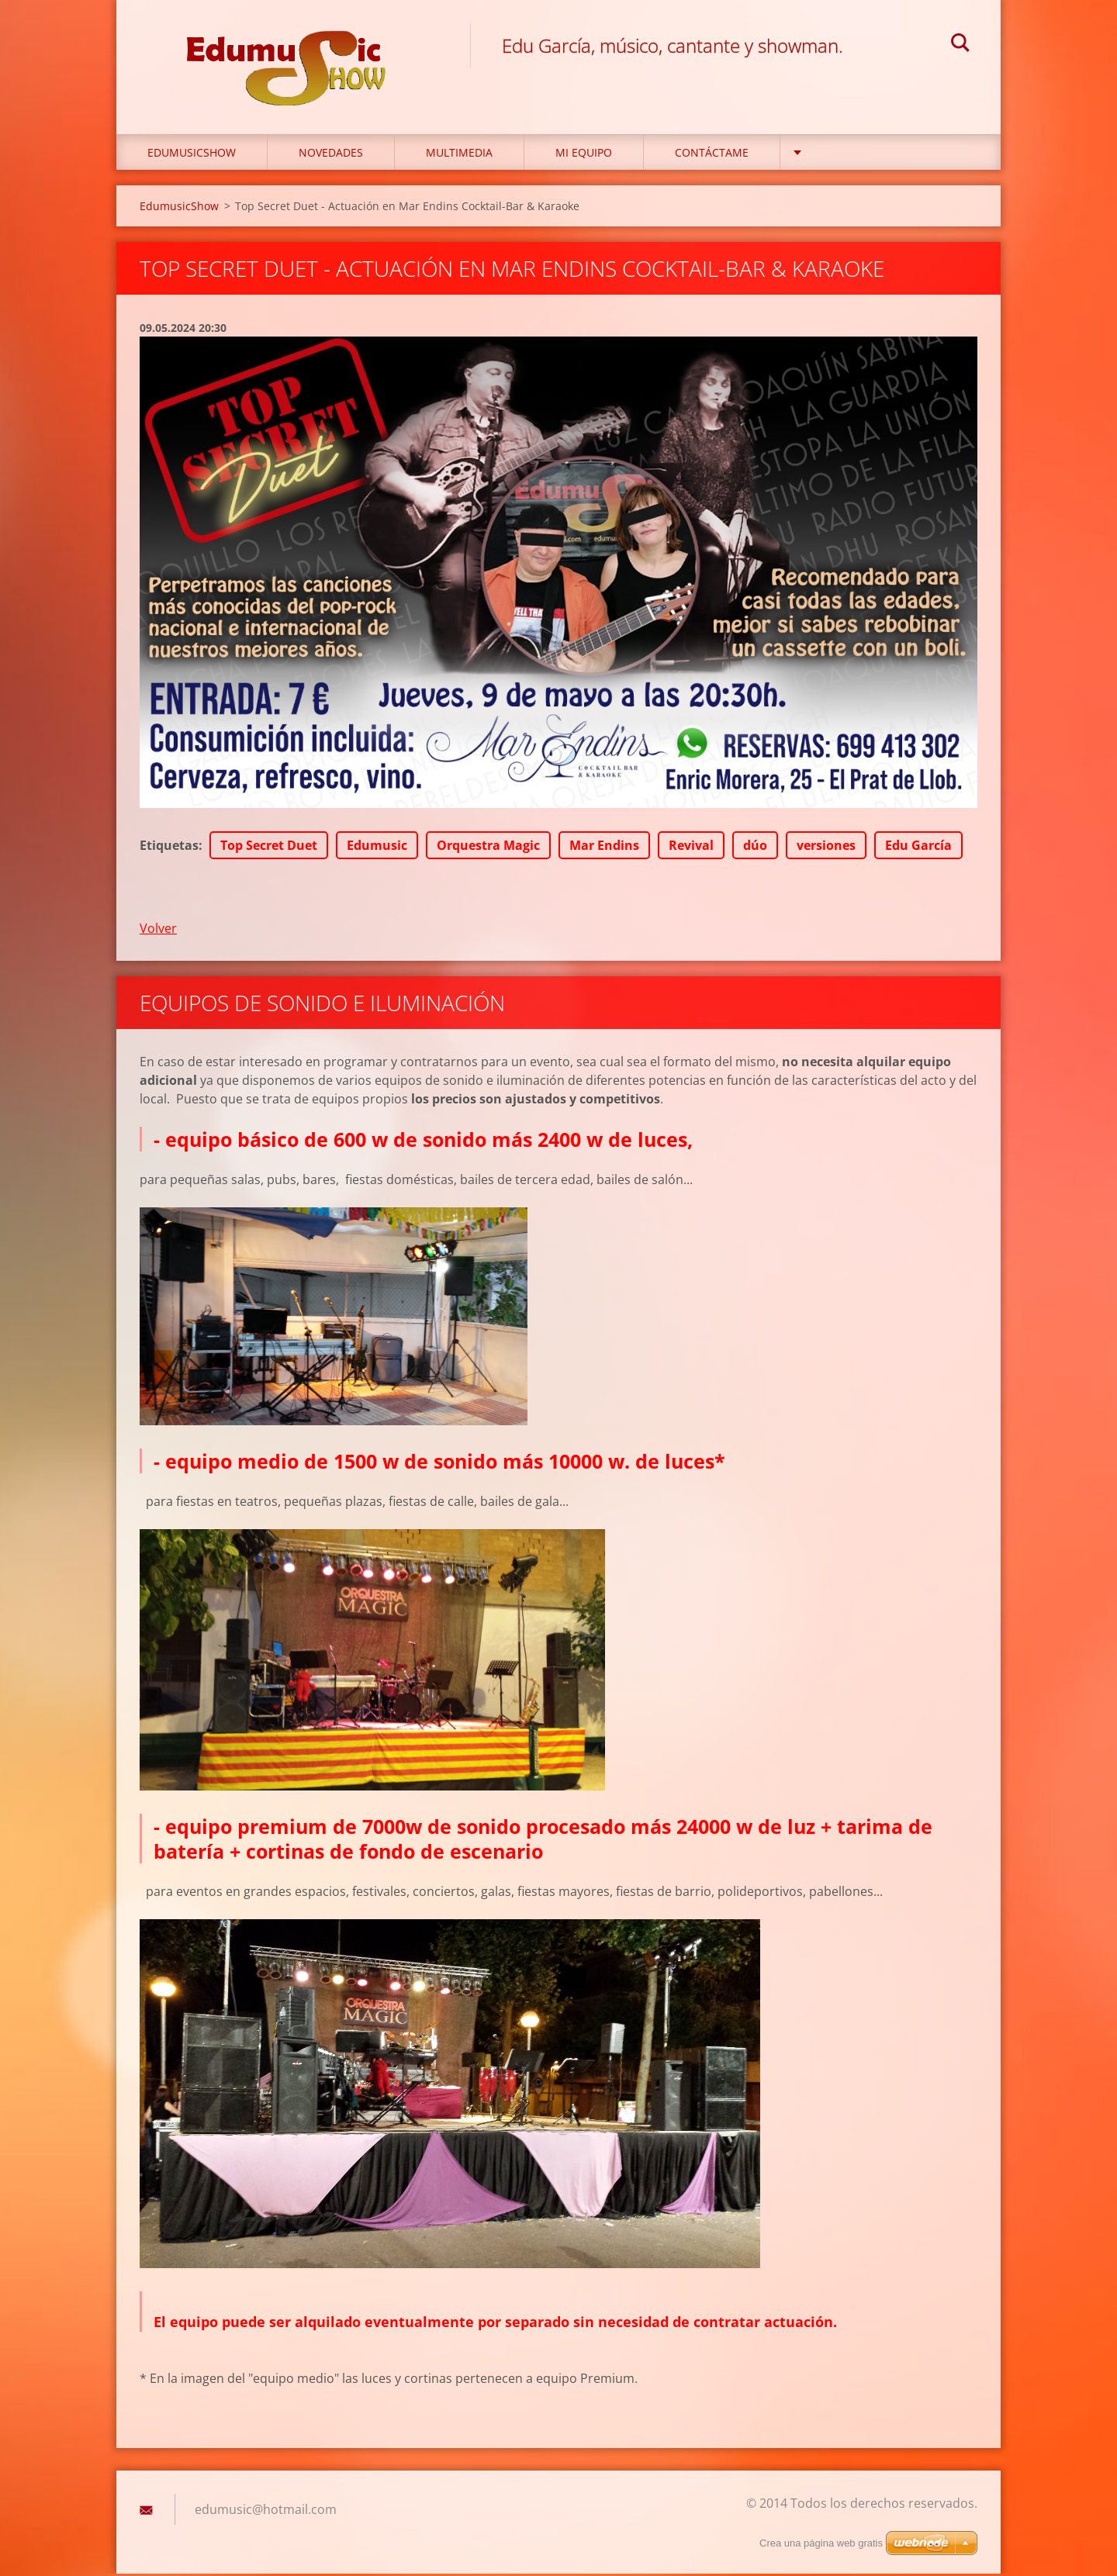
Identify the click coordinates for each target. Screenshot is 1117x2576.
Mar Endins (604, 846)
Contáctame (712, 154)
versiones (826, 846)
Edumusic (377, 846)
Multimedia (459, 154)
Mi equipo (583, 154)
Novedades (331, 154)
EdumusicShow (191, 154)
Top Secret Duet (268, 846)
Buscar (960, 45)
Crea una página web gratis (821, 2543)
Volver (158, 929)
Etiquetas (169, 846)
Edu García (918, 846)
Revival (691, 846)
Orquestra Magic (488, 846)
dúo (755, 846)
